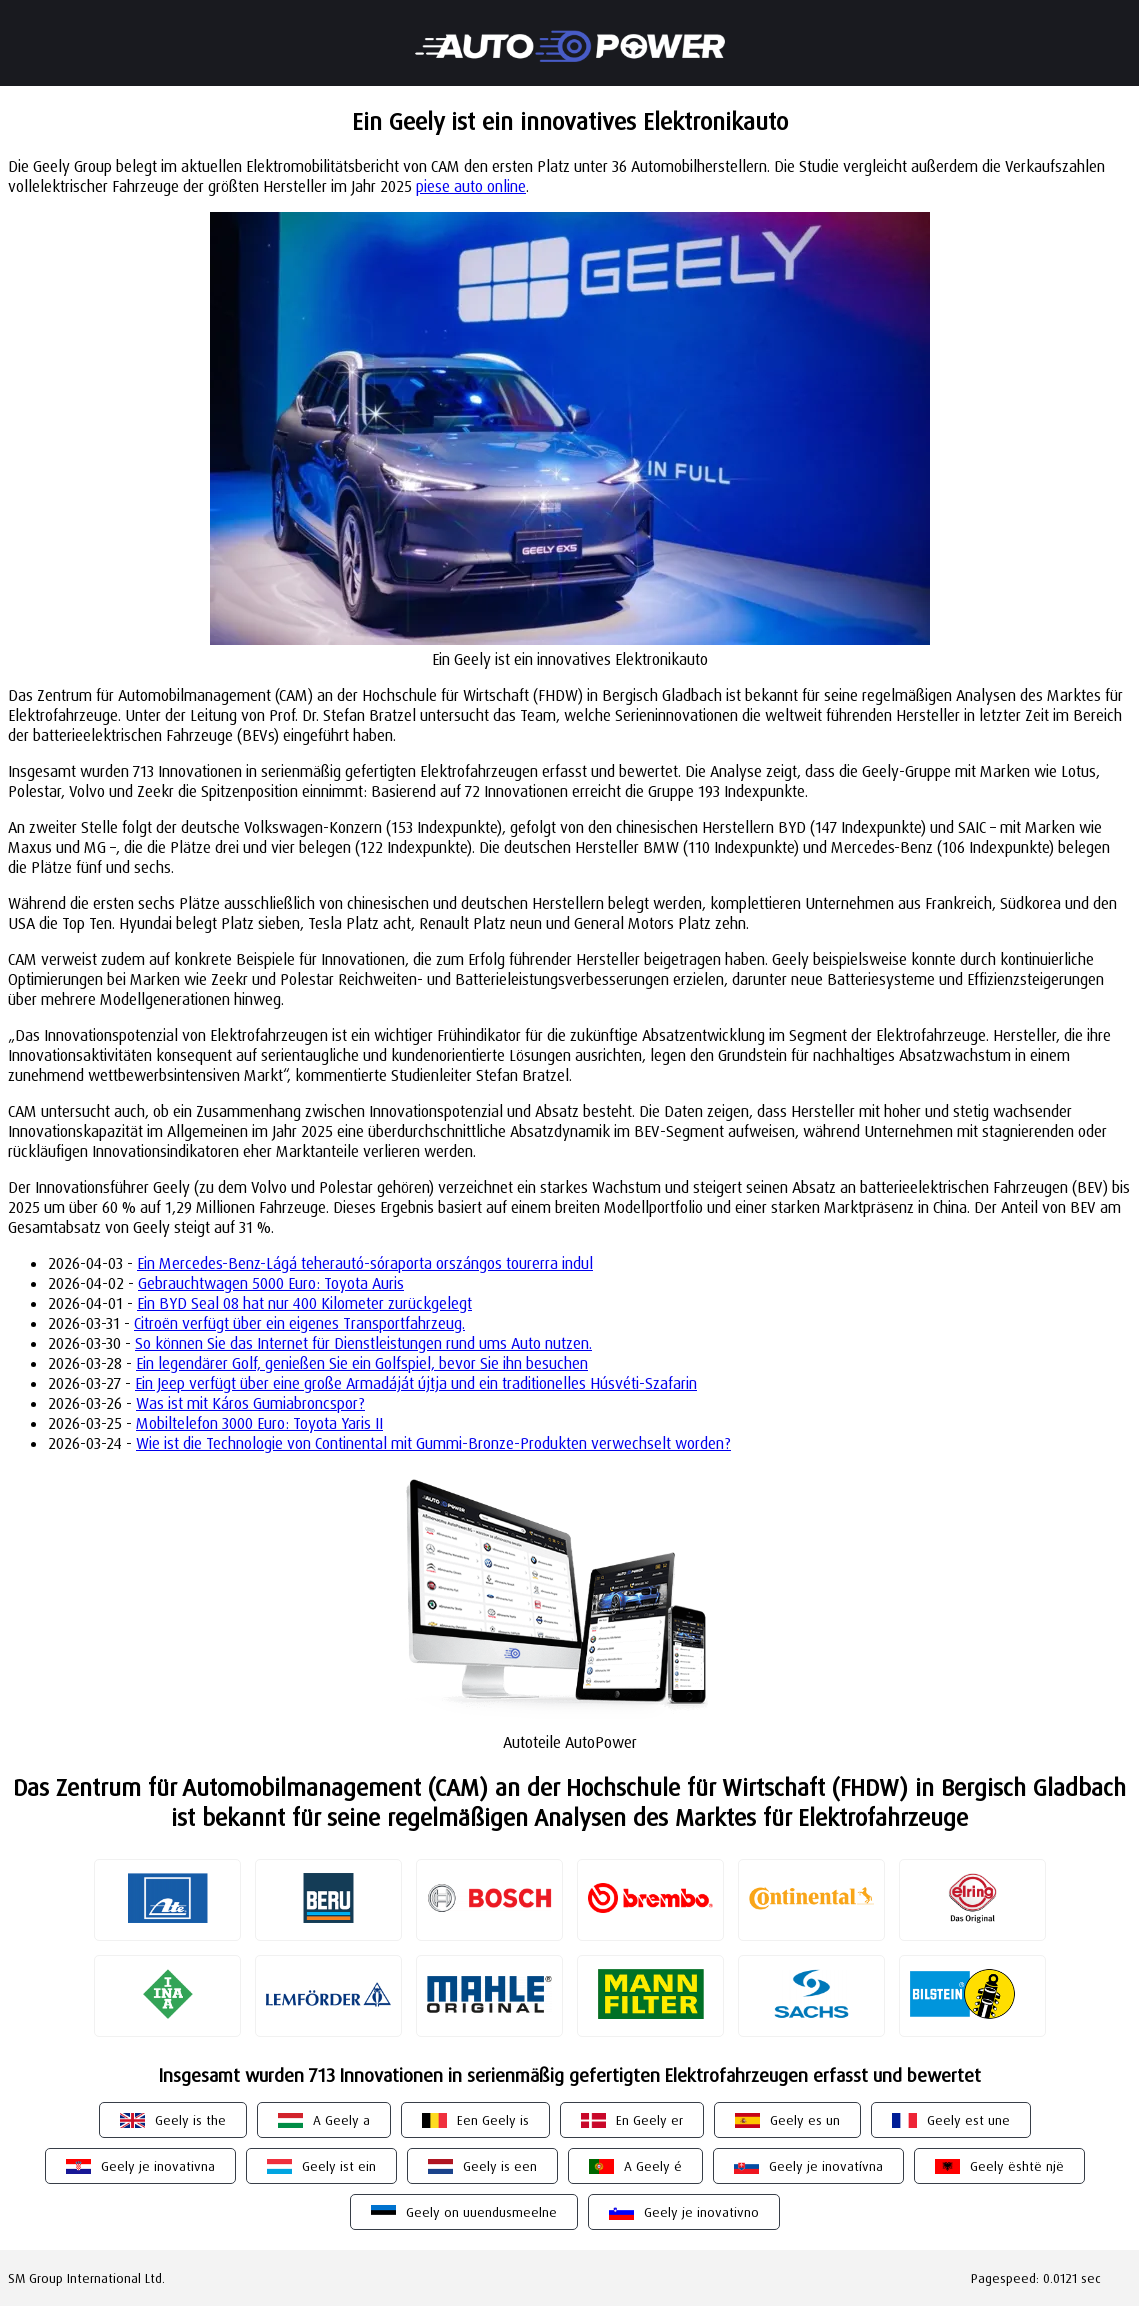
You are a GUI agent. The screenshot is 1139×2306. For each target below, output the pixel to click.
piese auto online (471, 186)
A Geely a (341, 2120)
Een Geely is (493, 2120)
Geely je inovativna (158, 2166)
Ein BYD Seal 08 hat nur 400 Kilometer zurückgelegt (304, 1303)
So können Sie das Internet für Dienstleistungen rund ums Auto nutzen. (363, 1343)
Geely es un (805, 2120)
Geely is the (190, 2120)
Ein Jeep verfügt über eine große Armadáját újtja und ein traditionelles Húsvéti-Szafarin (416, 1383)
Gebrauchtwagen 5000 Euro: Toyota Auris (271, 1283)
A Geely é (653, 2166)
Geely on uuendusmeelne (481, 2212)
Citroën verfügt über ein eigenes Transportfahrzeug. (299, 1323)
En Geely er (649, 2120)
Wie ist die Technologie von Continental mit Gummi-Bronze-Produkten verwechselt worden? (433, 1443)
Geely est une (968, 2120)
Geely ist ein (339, 2166)
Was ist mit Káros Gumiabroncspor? (250, 1403)
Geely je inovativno (701, 2212)
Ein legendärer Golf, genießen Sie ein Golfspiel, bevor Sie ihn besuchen (362, 1363)
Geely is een (500, 2166)
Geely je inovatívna (826, 2166)
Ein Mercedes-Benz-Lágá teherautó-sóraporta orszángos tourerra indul (365, 1263)
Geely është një (1017, 2166)
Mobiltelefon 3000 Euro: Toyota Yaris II (259, 1423)
